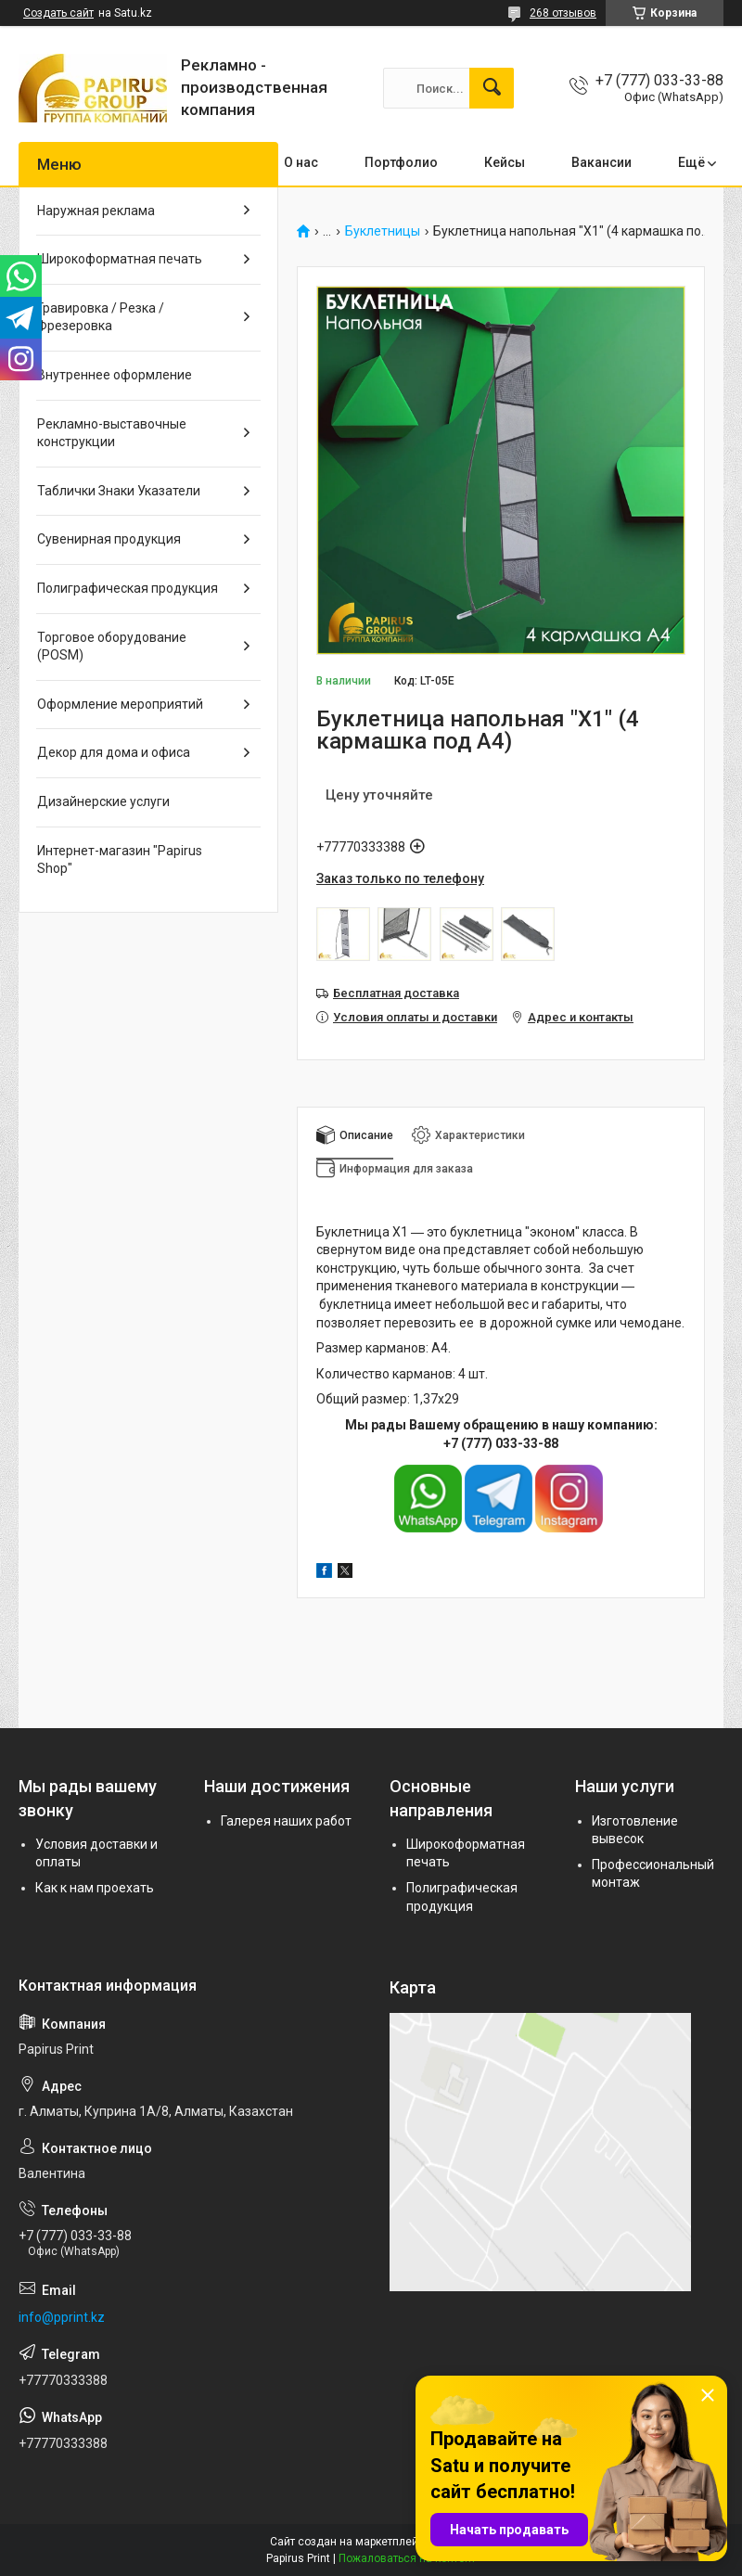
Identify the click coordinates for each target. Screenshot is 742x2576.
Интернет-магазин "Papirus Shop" (119, 860)
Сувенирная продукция (109, 539)
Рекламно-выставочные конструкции (111, 433)
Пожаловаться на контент (407, 2558)
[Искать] (491, 88)
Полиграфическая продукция (127, 588)
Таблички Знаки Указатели (118, 490)
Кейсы (504, 162)
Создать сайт (58, 12)
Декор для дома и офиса (113, 752)
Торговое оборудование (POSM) (111, 646)
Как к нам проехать (94, 1887)
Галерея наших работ (286, 1820)
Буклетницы (382, 231)
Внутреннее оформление (114, 374)
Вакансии (601, 162)
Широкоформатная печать (119, 258)
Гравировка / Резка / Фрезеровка (100, 317)
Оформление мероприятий (120, 704)
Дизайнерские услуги (103, 801)
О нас (301, 162)
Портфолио (401, 162)
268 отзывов (563, 12)
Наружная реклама (96, 210)
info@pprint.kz (62, 2317)
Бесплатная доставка (396, 993)
